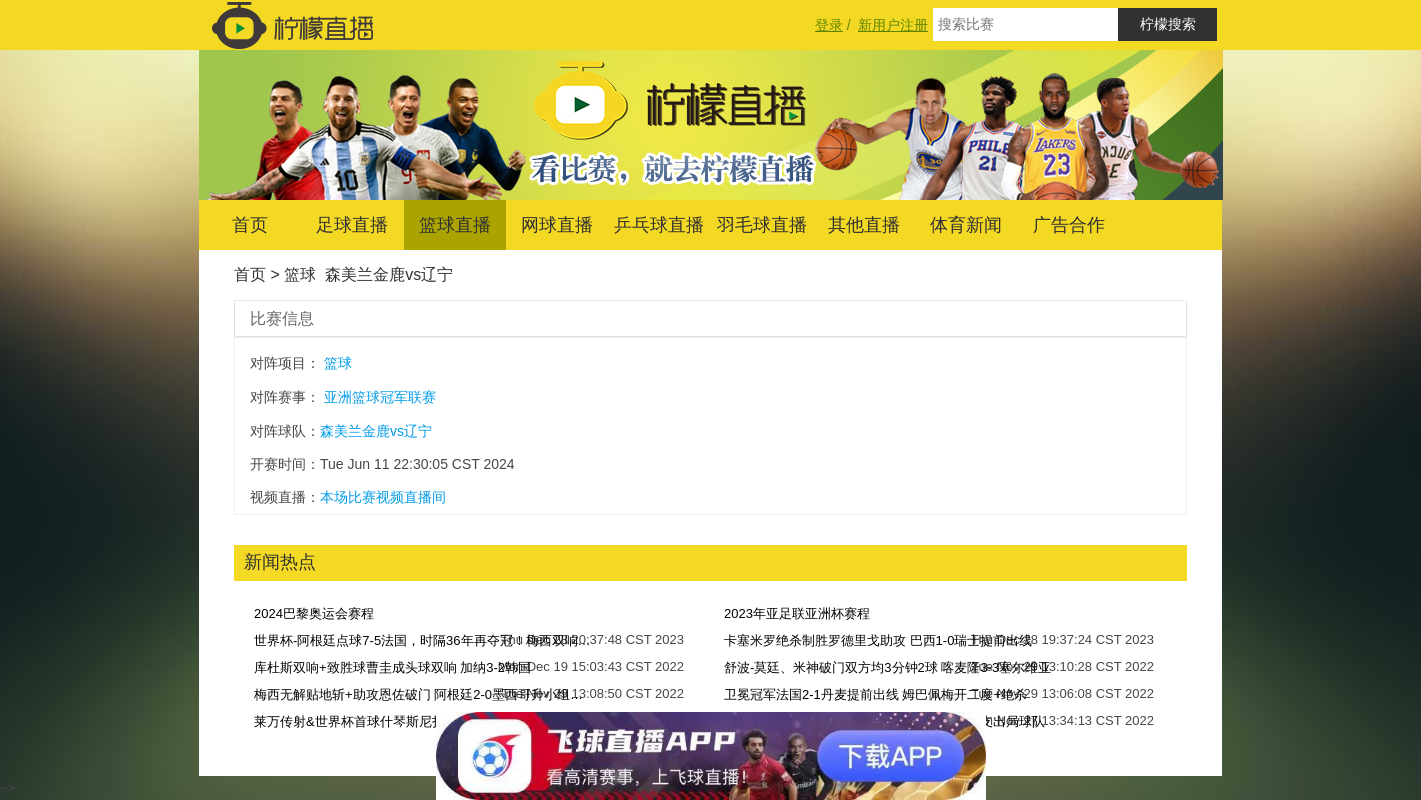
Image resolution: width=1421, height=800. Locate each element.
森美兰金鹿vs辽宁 (389, 274)
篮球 (300, 274)
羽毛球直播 (762, 225)
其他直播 (864, 225)
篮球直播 (455, 225)
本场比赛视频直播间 (383, 497)
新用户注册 (893, 25)
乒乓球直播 (659, 225)
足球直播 (352, 225)
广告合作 (1069, 225)
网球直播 (557, 225)
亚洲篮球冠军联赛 (380, 397)
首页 (250, 225)
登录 (829, 25)
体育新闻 (966, 225)
